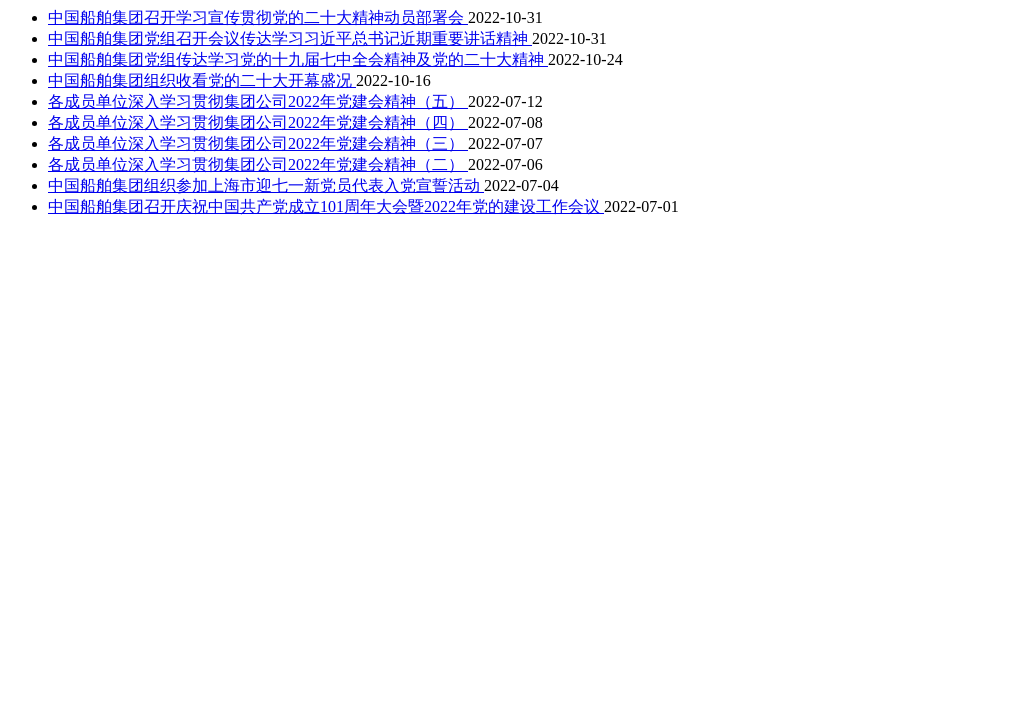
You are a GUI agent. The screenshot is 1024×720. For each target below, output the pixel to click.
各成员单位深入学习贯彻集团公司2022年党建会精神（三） (258, 143)
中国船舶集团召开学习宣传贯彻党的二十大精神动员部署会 (258, 17)
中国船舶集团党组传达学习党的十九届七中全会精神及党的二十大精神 (298, 59)
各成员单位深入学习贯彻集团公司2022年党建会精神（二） (258, 164)
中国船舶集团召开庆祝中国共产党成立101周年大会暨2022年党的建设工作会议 (326, 206)
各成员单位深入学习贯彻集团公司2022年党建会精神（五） (258, 101)
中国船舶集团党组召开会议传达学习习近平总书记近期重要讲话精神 (290, 38)
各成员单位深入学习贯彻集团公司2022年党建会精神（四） (258, 122)
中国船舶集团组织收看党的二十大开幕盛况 (202, 80)
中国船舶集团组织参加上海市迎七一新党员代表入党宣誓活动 (266, 185)
